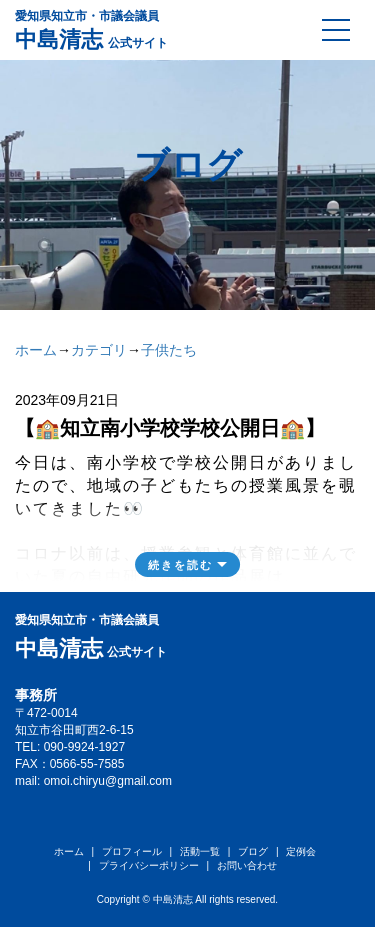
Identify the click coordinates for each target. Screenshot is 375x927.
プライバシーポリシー (149, 865)
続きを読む (180, 565)
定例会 (301, 851)
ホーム (36, 350)
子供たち (169, 350)
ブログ (253, 851)
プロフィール (132, 851)
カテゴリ (99, 350)
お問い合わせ (247, 865)
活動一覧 (200, 851)
